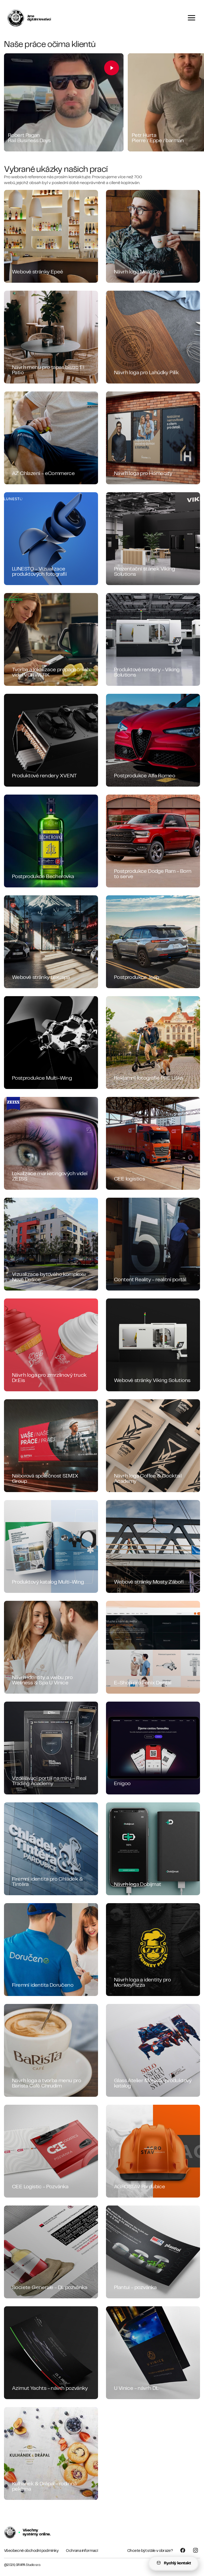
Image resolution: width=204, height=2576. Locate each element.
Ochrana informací (82, 2551)
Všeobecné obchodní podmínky (31, 2551)
